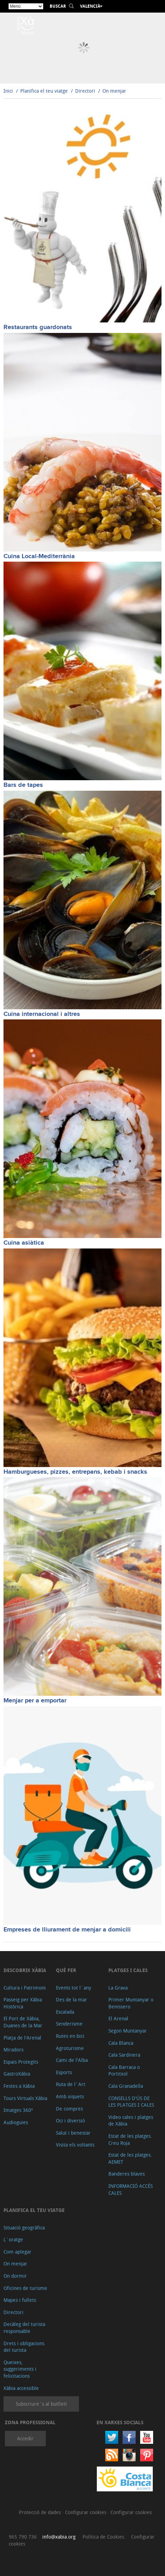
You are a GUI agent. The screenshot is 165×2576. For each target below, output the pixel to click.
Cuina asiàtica (23, 1243)
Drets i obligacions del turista (23, 2347)
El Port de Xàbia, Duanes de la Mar (22, 2022)
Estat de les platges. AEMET (130, 2158)
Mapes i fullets (19, 2300)
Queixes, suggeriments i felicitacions (19, 2369)
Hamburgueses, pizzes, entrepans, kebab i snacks (75, 1472)
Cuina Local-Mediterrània (39, 556)
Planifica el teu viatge (44, 90)
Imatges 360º (18, 2110)
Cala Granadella (125, 2086)
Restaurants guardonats (37, 327)
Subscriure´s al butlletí (41, 2403)
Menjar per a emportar (34, 1701)
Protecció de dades (40, 2512)
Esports (64, 2072)
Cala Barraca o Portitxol (124, 2070)
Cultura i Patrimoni (24, 1987)
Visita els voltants (75, 2144)
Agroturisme (70, 2048)
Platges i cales (128, 1970)
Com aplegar (17, 2251)
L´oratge (13, 2239)
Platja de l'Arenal (22, 2037)
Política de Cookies (103, 2536)
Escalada (65, 2011)
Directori (85, 90)
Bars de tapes (23, 785)
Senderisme (69, 2023)
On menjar (114, 90)
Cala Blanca (120, 2043)
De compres (69, 2108)
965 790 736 (23, 2536)
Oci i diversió (70, 2120)
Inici (8, 90)
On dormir (15, 2275)
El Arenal (118, 2018)
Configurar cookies (86, 2512)
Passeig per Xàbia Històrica (22, 2003)
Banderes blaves (126, 2173)
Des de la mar (71, 1999)
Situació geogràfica (24, 2227)
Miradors (13, 2049)
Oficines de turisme (25, 2288)
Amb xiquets (70, 2096)
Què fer (66, 1970)
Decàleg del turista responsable (24, 2327)
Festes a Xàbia (19, 2086)
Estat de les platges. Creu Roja (130, 2139)
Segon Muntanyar (127, 2030)
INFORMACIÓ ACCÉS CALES (130, 2189)
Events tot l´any (73, 1987)
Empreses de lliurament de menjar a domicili (67, 1930)
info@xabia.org (59, 2536)
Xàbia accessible (21, 2388)
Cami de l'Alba (72, 2060)
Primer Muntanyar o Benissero (130, 2003)
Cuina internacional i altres (41, 1014)
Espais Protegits (20, 2061)
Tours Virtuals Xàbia (25, 2098)
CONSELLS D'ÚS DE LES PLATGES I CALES (131, 2101)
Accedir (25, 2438)
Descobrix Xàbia (24, 1970)
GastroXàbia (16, 2073)
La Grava (118, 1987)
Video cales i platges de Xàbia (130, 2120)
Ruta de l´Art (70, 2084)
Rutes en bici (70, 2036)
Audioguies (15, 2122)
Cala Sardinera (124, 2054)
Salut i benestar (73, 2132)
